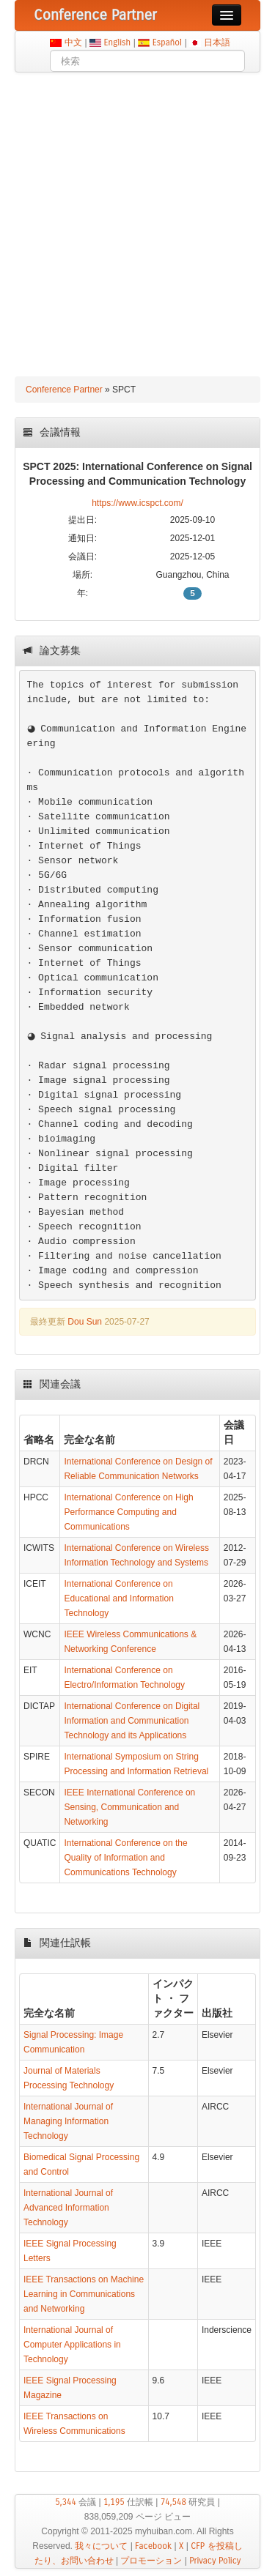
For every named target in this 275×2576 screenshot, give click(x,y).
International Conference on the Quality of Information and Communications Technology (125, 1857)
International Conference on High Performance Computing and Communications (128, 1512)
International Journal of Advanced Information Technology (68, 2207)
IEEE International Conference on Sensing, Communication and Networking (129, 1807)
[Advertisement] (137, 217)
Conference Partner (64, 389)
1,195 (114, 2502)
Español (167, 42)
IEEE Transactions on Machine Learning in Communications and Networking (83, 2294)
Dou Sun (84, 1322)
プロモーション (151, 2560)
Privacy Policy (215, 2560)
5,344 (65, 2502)
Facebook (153, 2546)
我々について (101, 2546)
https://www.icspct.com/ (137, 503)
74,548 (173, 2502)
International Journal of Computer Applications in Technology (72, 2344)
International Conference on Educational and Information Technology (118, 1598)
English (117, 42)
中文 (73, 42)
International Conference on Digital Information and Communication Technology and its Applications (131, 1721)
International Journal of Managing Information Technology (68, 2121)
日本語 (216, 42)
